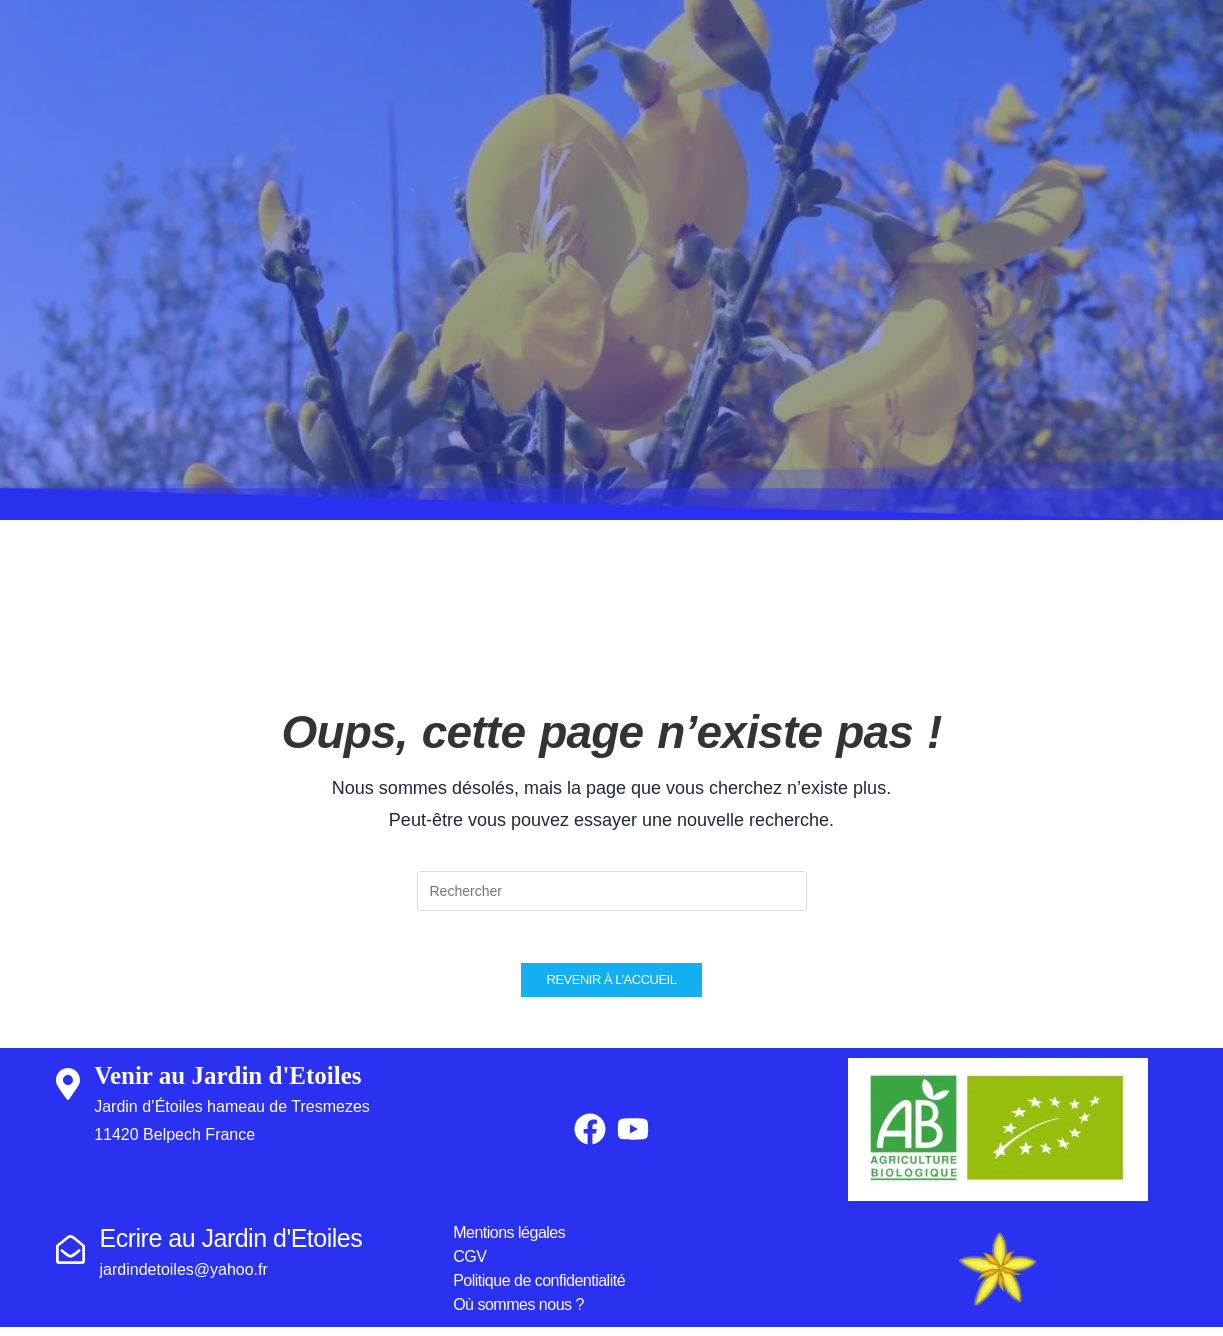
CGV (469, 1265)
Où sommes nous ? (518, 1313)
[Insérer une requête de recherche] (612, 891)
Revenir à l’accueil (612, 988)
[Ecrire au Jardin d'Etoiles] (71, 1259)
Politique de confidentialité (539, 1289)
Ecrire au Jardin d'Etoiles (231, 1247)
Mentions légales (509, 1241)
